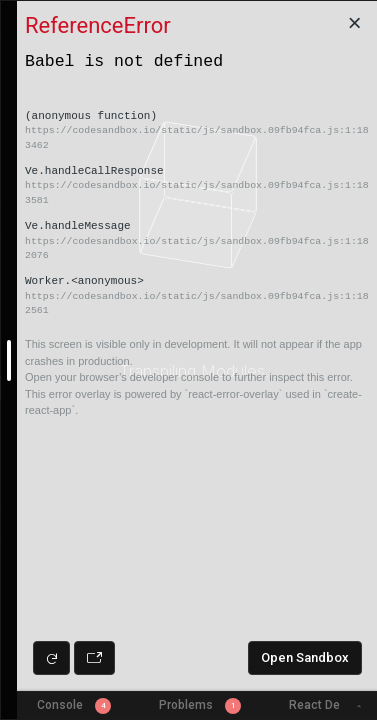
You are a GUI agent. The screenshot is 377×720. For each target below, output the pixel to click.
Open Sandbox (305, 657)
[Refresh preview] (51, 658)
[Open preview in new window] (94, 658)
